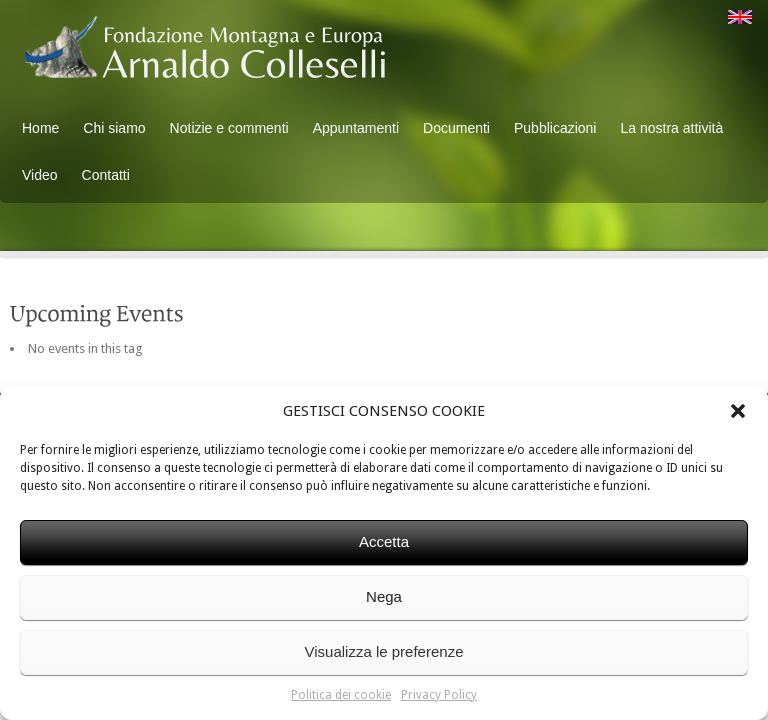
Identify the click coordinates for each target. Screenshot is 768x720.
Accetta (384, 541)
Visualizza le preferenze (384, 651)
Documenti (456, 128)
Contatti (106, 175)
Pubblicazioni (555, 128)
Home (40, 128)
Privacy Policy (439, 695)
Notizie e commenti (229, 128)
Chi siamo (114, 128)
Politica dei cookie (341, 695)
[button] (738, 411)
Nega (384, 596)
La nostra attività (671, 128)
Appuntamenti (356, 128)
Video (40, 175)
